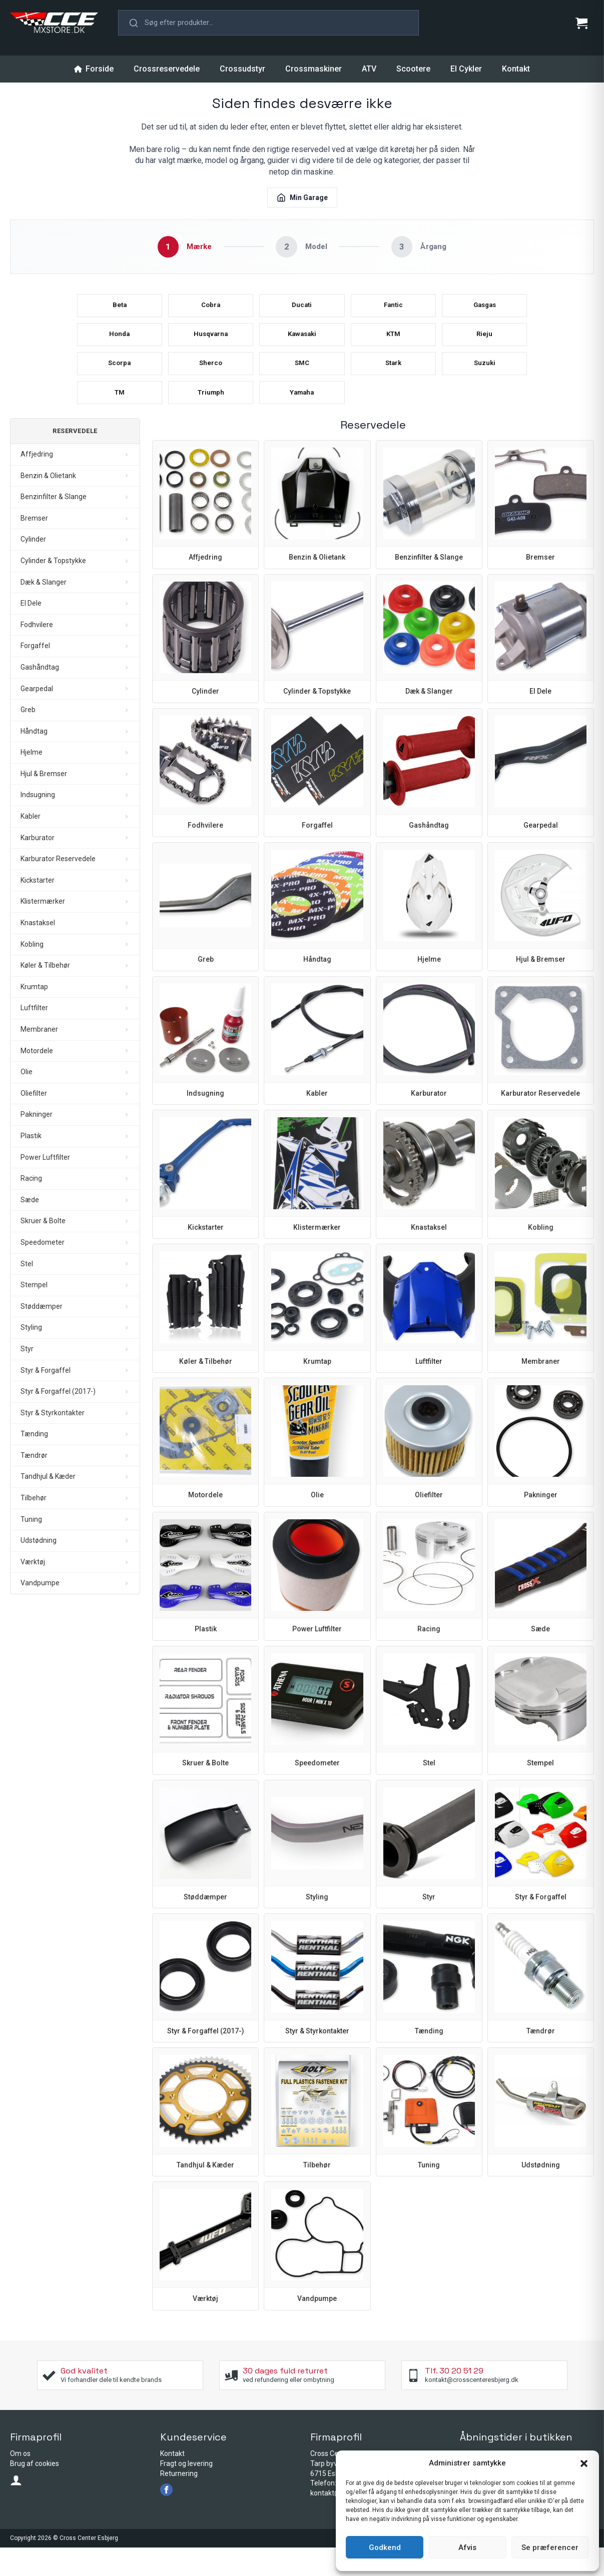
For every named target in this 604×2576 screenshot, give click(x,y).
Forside (94, 69)
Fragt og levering (186, 2492)
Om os (20, 2482)
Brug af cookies (34, 2492)
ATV (369, 69)
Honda (119, 346)
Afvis (467, 2547)
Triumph (211, 417)
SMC (302, 382)
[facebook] (166, 2518)
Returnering (179, 2502)
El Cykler (466, 69)
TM (119, 417)
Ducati (301, 311)
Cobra (211, 311)
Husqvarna (211, 346)
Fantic (393, 311)
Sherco (211, 382)
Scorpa (119, 382)
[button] (584, 2463)
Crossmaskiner (313, 69)
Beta (119, 311)
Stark (393, 382)
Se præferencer (549, 2547)
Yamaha (302, 417)
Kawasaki (302, 346)
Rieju (484, 346)
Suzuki (484, 382)
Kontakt (516, 69)
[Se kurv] (581, 23)
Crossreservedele (167, 69)
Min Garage (302, 197)
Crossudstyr (242, 69)
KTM (393, 346)
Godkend (385, 2547)
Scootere (413, 69)
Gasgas (484, 311)
